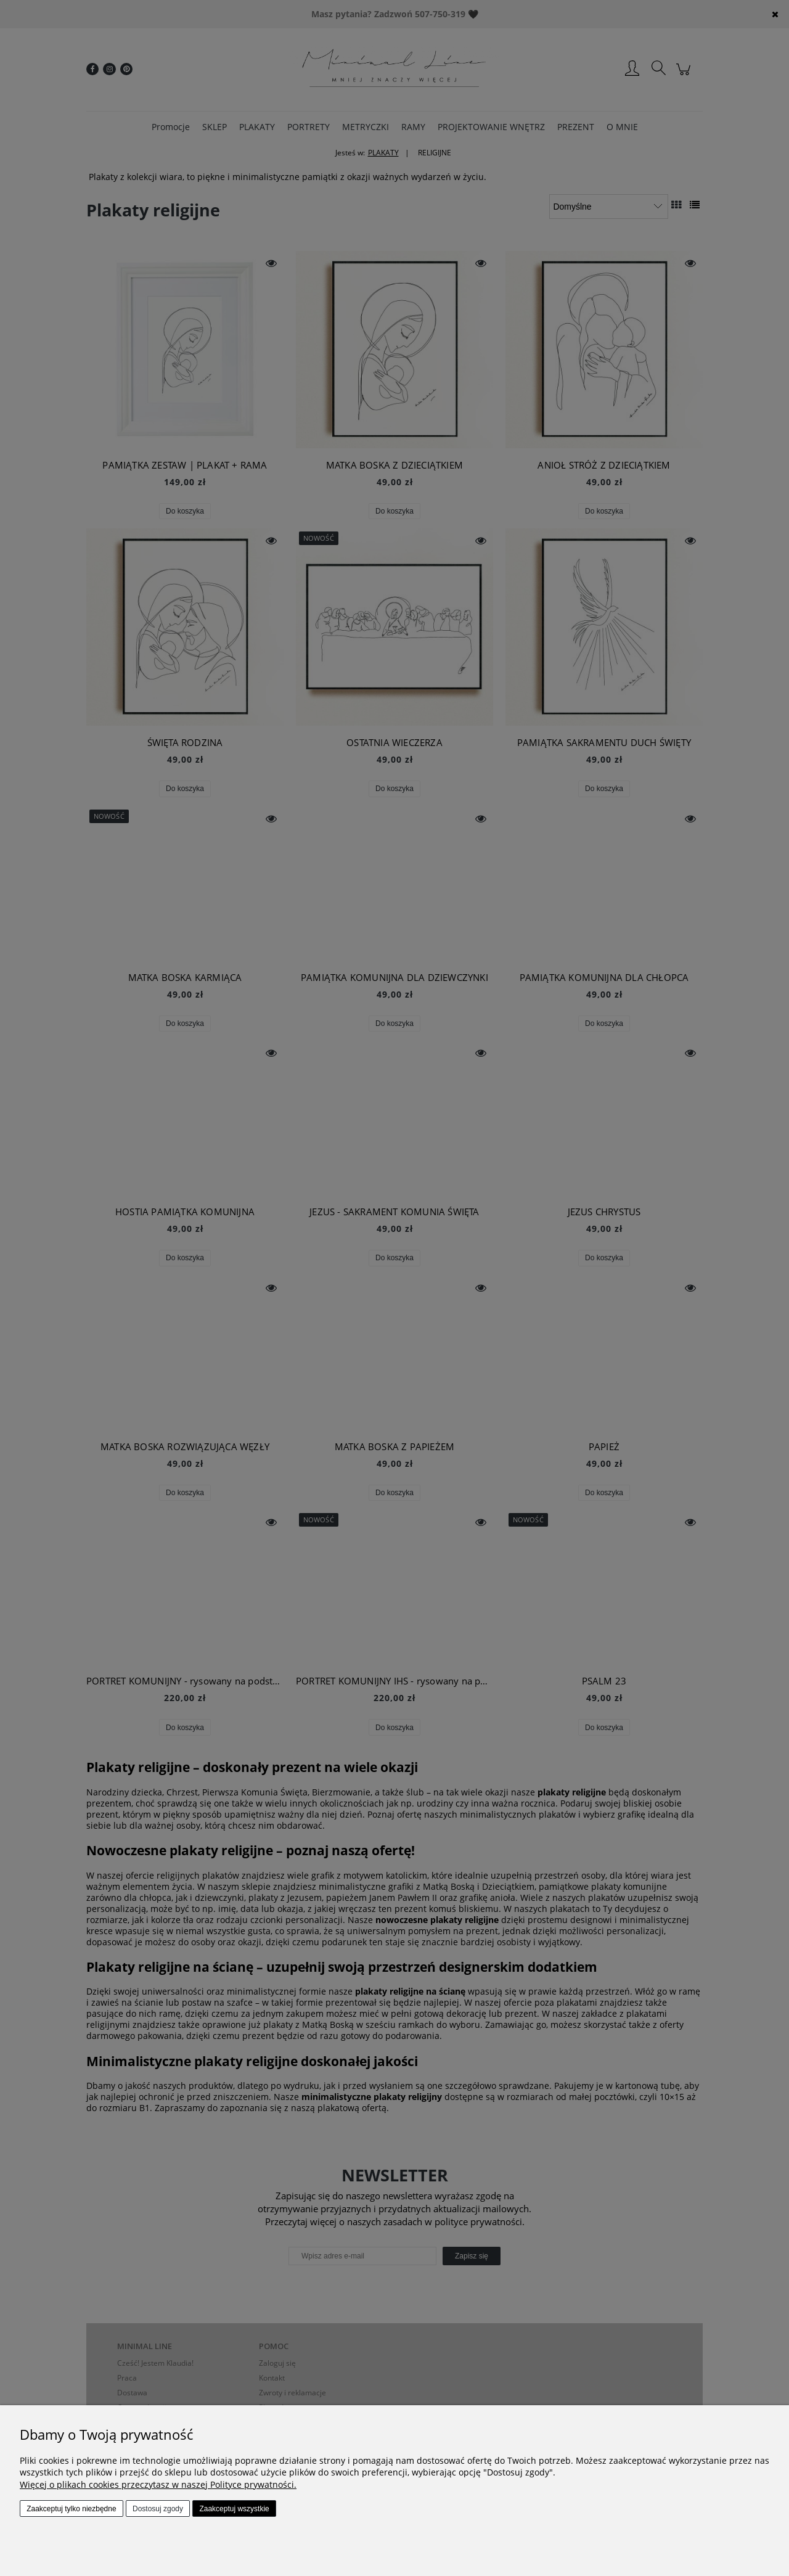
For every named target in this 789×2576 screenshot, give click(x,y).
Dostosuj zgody (158, 2508)
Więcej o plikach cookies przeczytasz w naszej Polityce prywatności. (158, 2484)
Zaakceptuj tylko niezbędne (71, 2508)
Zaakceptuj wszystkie (234, 2508)
